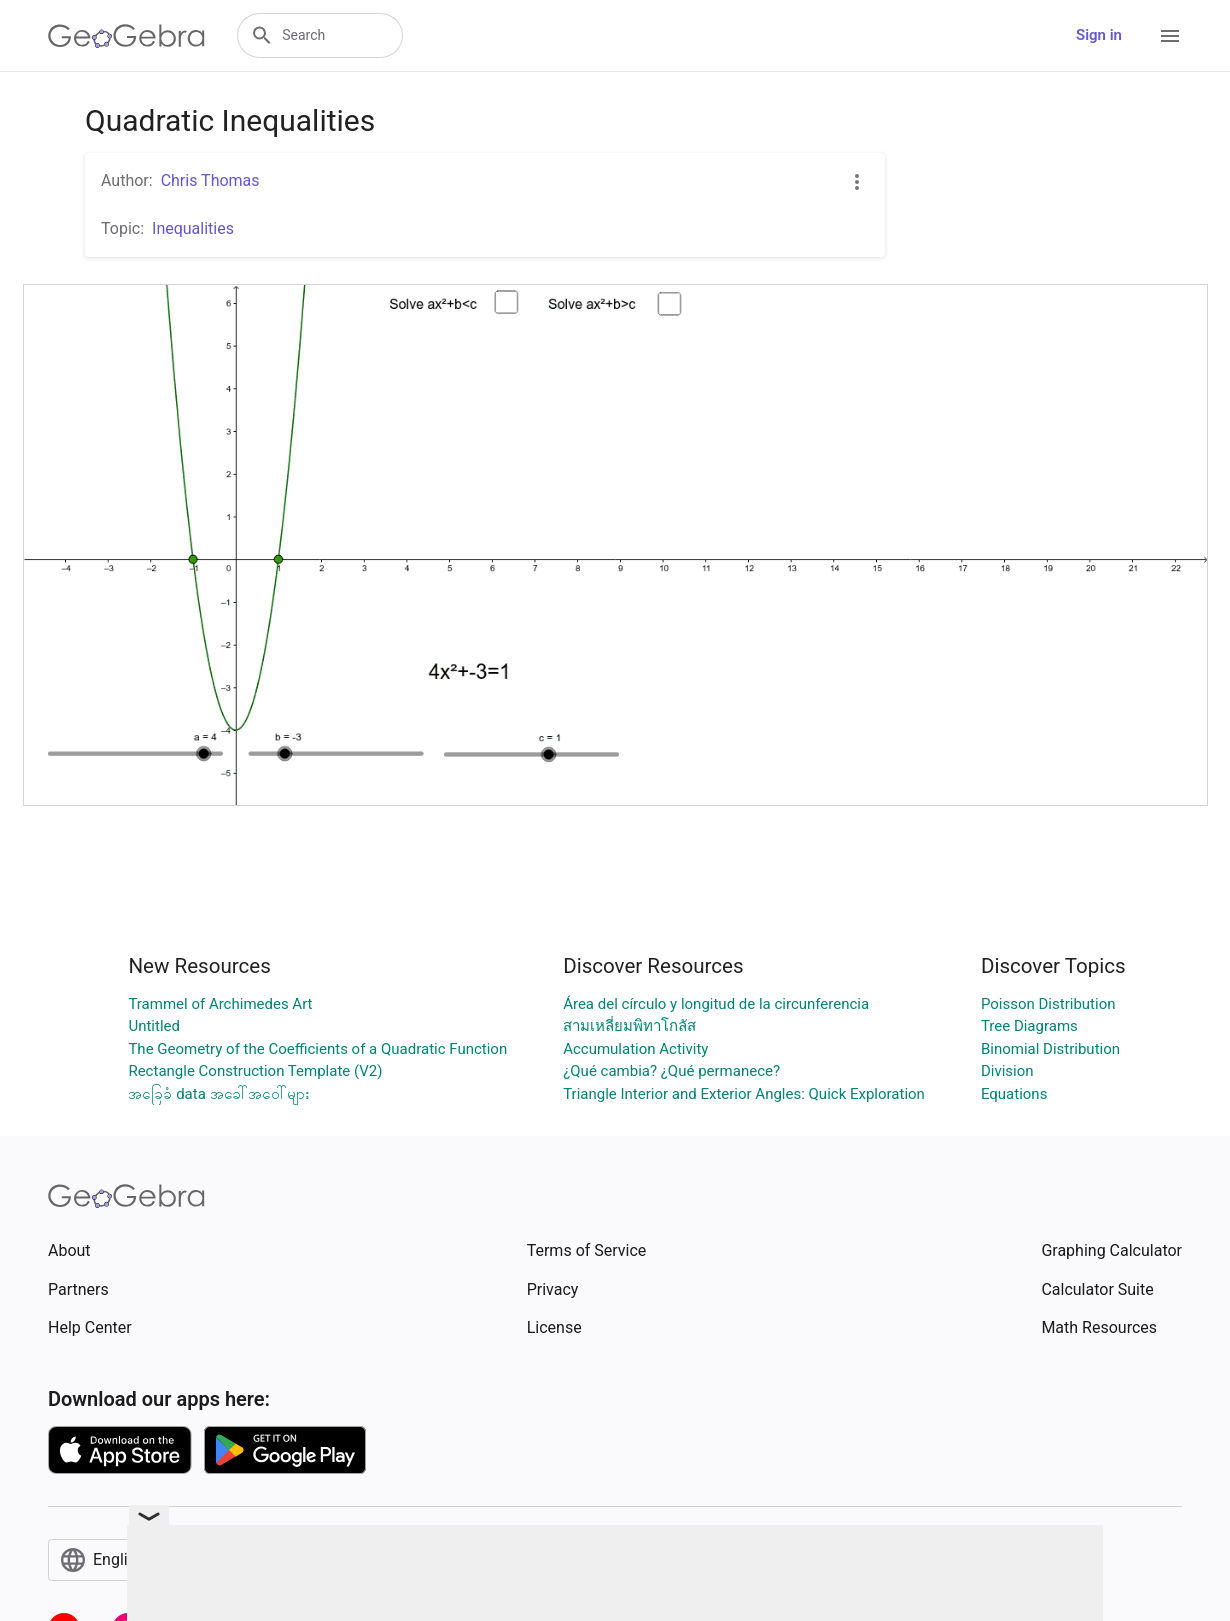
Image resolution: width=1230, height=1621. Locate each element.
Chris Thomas (210, 180)
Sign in (1099, 35)
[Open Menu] (1170, 36)
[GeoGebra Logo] (126, 36)
